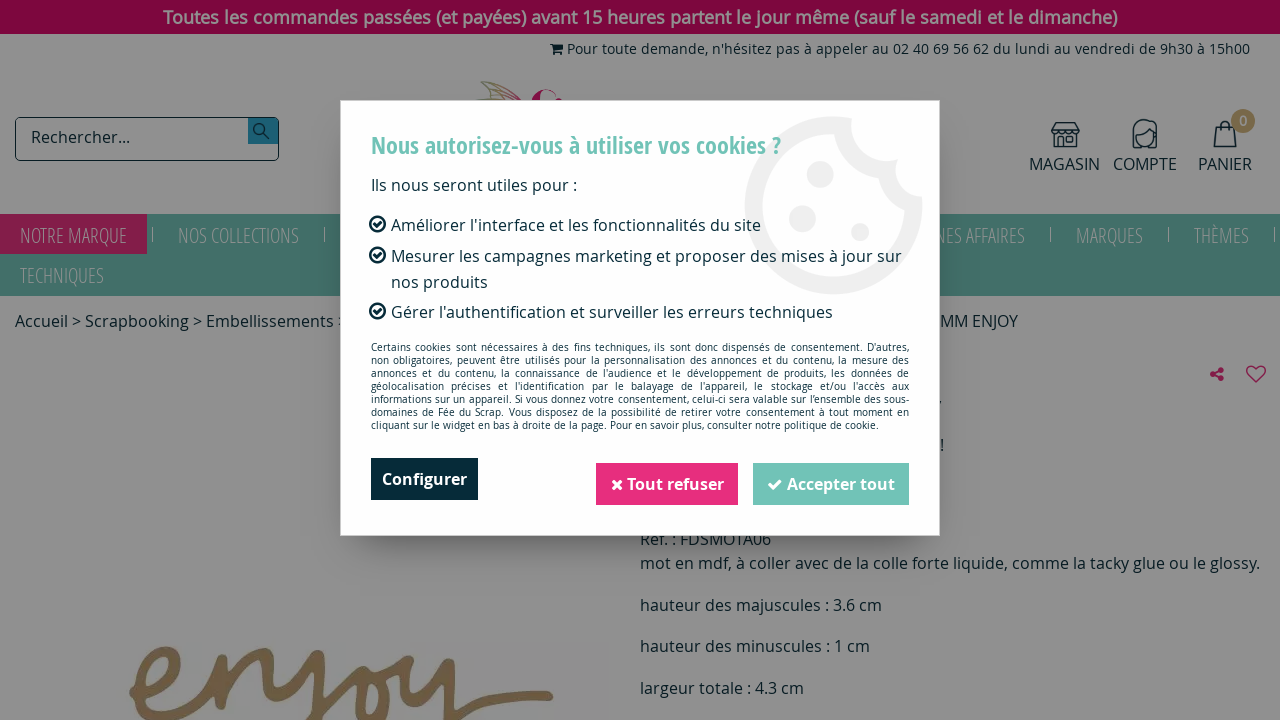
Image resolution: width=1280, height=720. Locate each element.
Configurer (424, 479)
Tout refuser (661, 479)
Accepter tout (829, 479)
